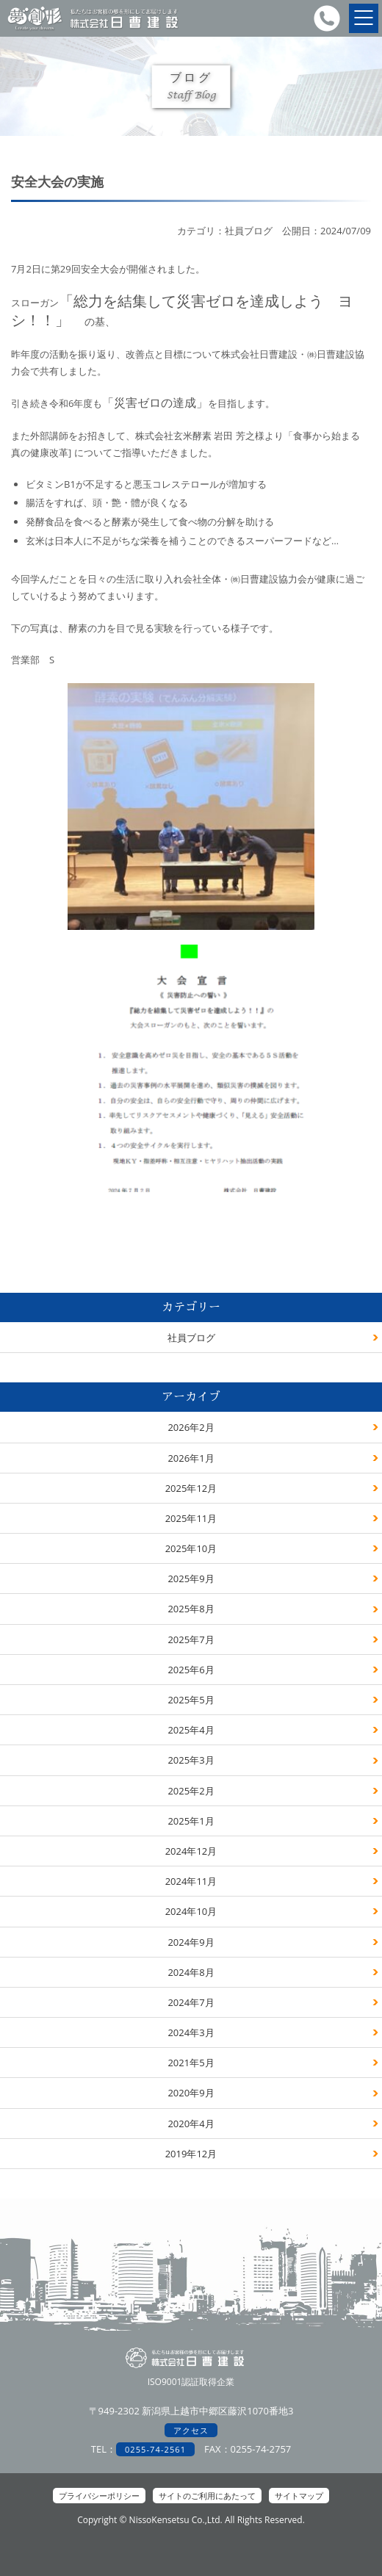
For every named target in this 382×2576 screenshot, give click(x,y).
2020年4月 (190, 2123)
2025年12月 (191, 1488)
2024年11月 (191, 1881)
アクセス (191, 2430)
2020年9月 (190, 2092)
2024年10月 (191, 1911)
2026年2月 (190, 1427)
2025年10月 (191, 1548)
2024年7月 (190, 2002)
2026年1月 (190, 1458)
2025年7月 (190, 1639)
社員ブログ (191, 1337)
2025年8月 (190, 1608)
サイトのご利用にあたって (207, 2495)
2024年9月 (190, 1942)
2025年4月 (190, 1729)
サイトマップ (299, 2495)
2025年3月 (190, 1760)
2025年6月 (190, 1669)
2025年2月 (190, 1790)
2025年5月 (190, 1699)
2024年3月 (190, 2032)
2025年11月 (191, 1518)
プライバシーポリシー (99, 2495)
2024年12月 (191, 1851)
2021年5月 (190, 2062)
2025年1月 (190, 1821)
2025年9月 (190, 1578)
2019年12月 (191, 2153)
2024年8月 (190, 1972)
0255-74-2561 (155, 2449)
